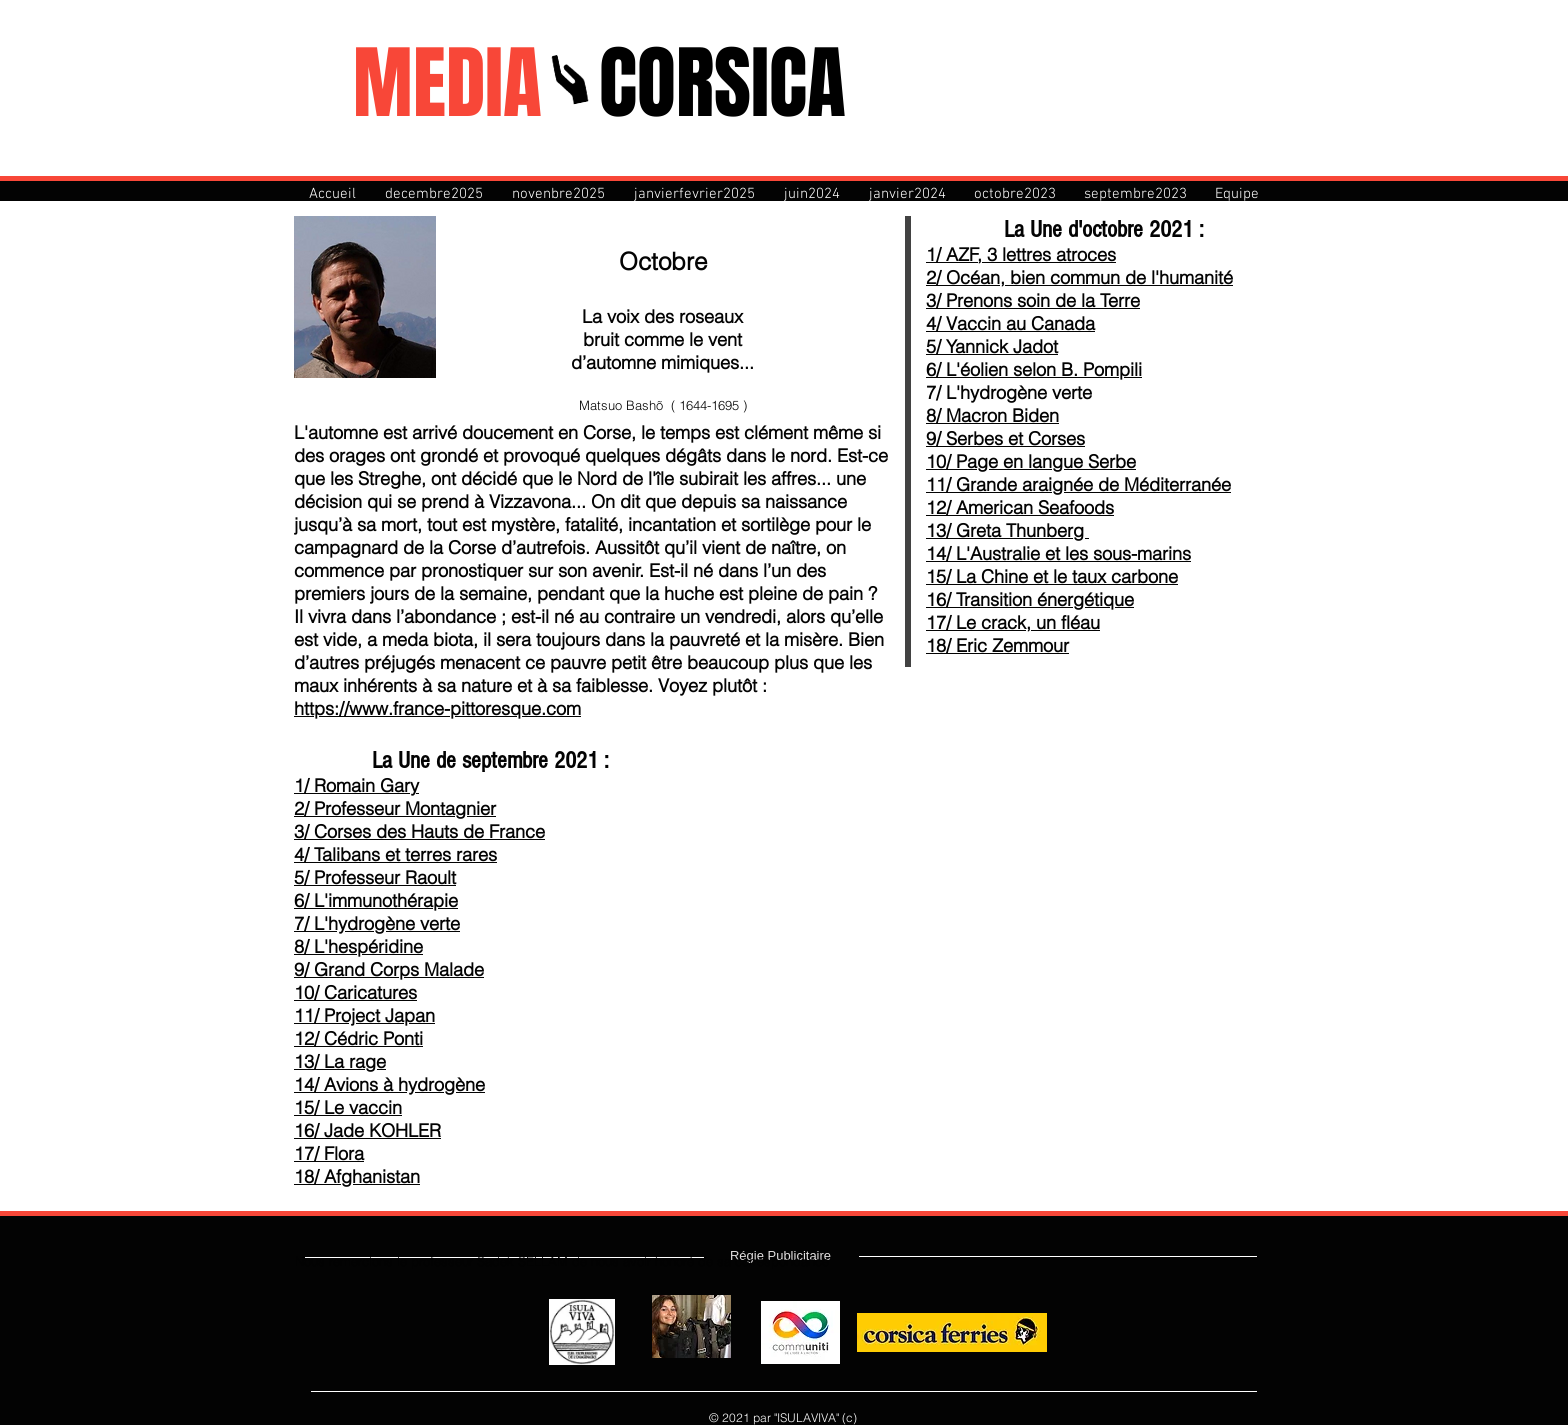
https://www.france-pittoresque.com (437, 708)
